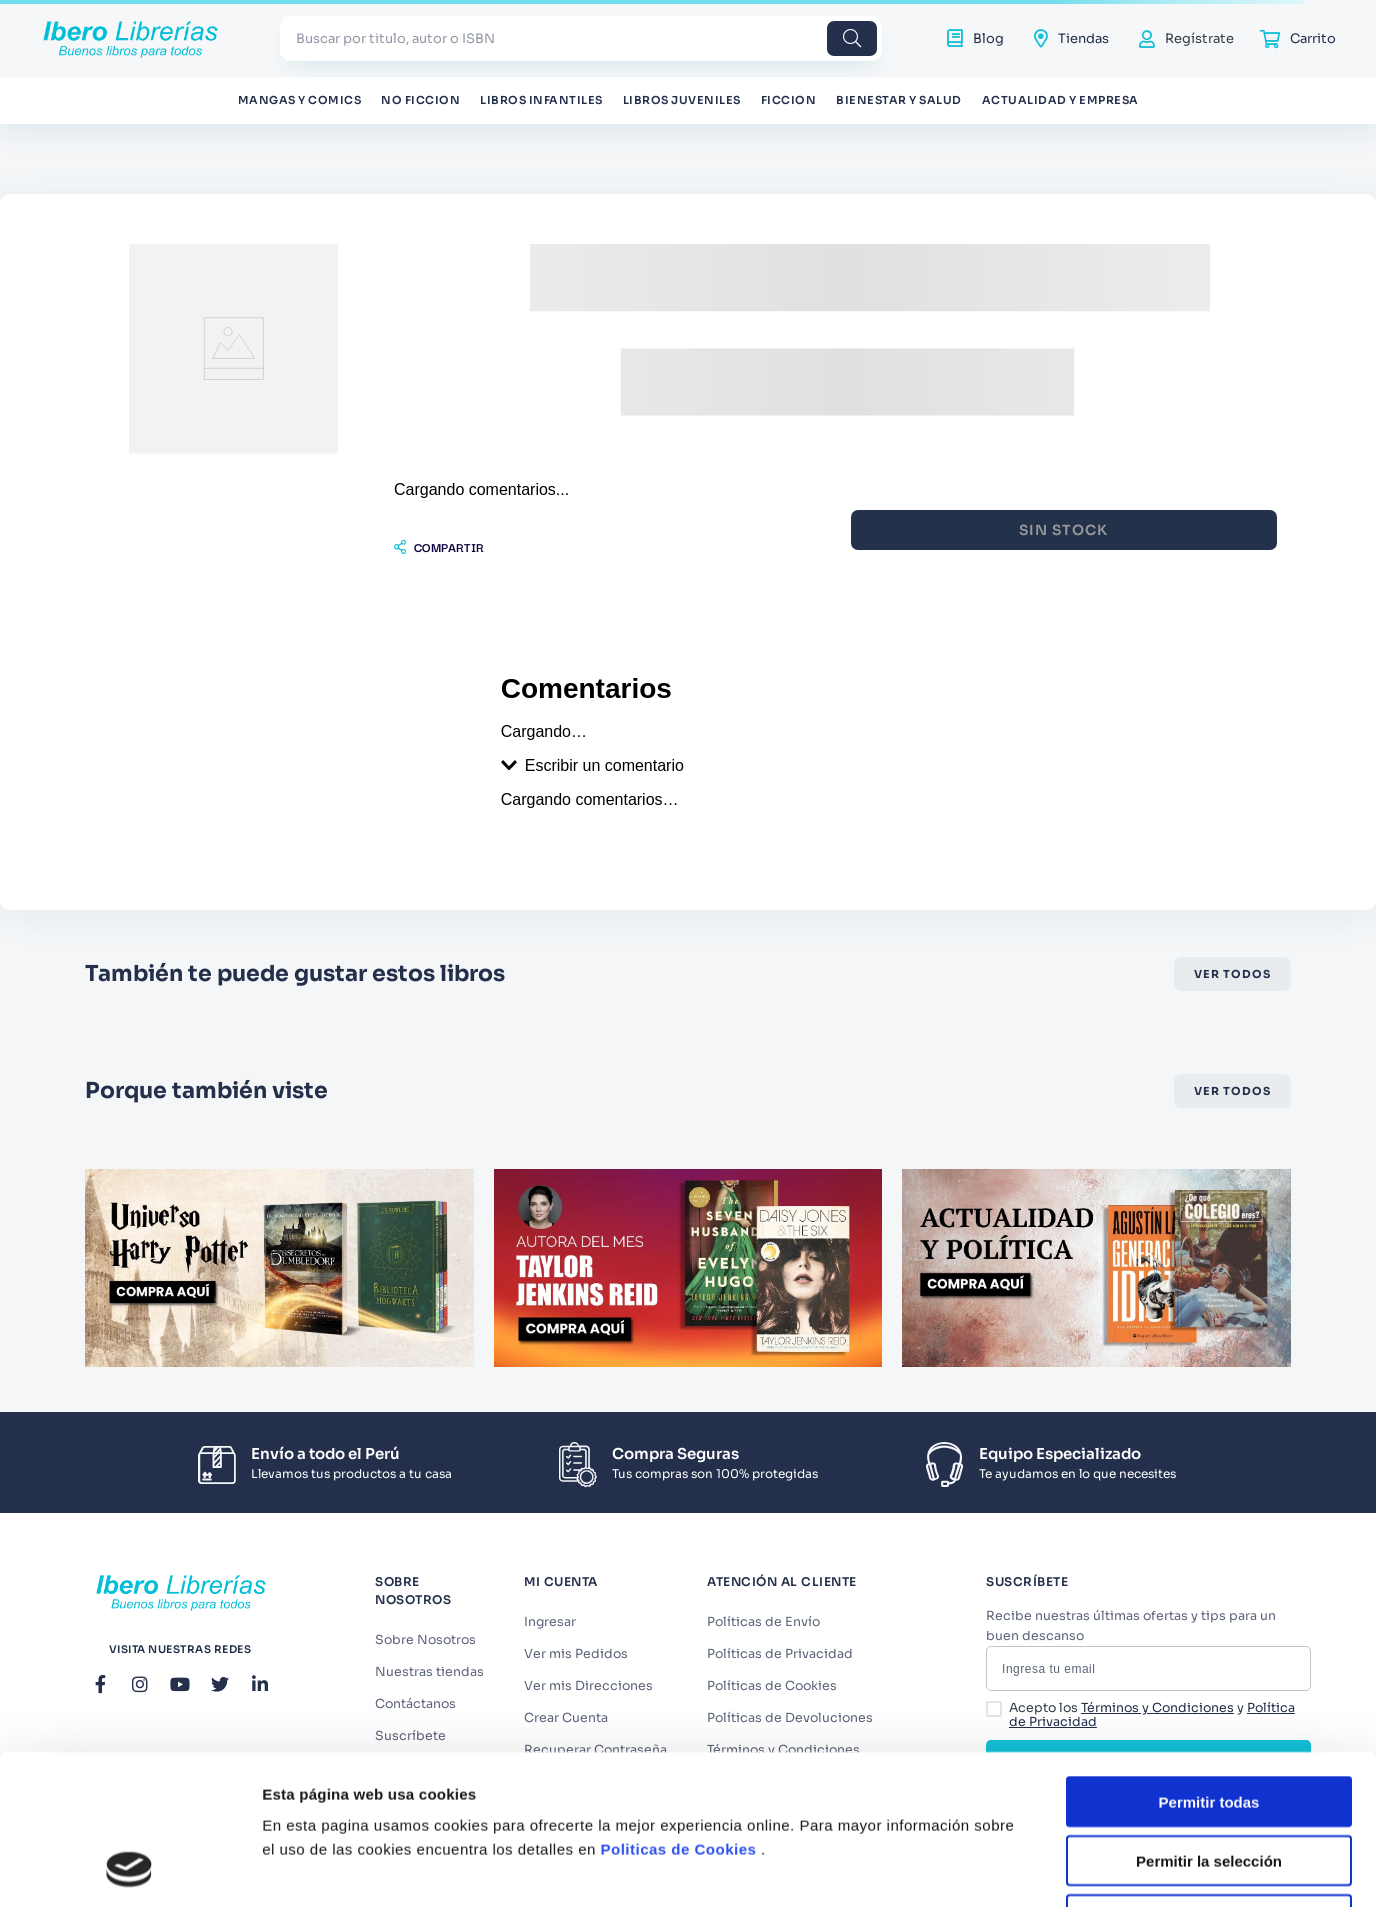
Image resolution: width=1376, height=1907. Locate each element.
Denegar (1209, 1779)
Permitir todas (1209, 1661)
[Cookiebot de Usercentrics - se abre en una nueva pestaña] (129, 1868)
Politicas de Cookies (679, 1708)
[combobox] (581, 38)
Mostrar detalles (1082, 1867)
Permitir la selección (1209, 1720)
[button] (439, 502)
